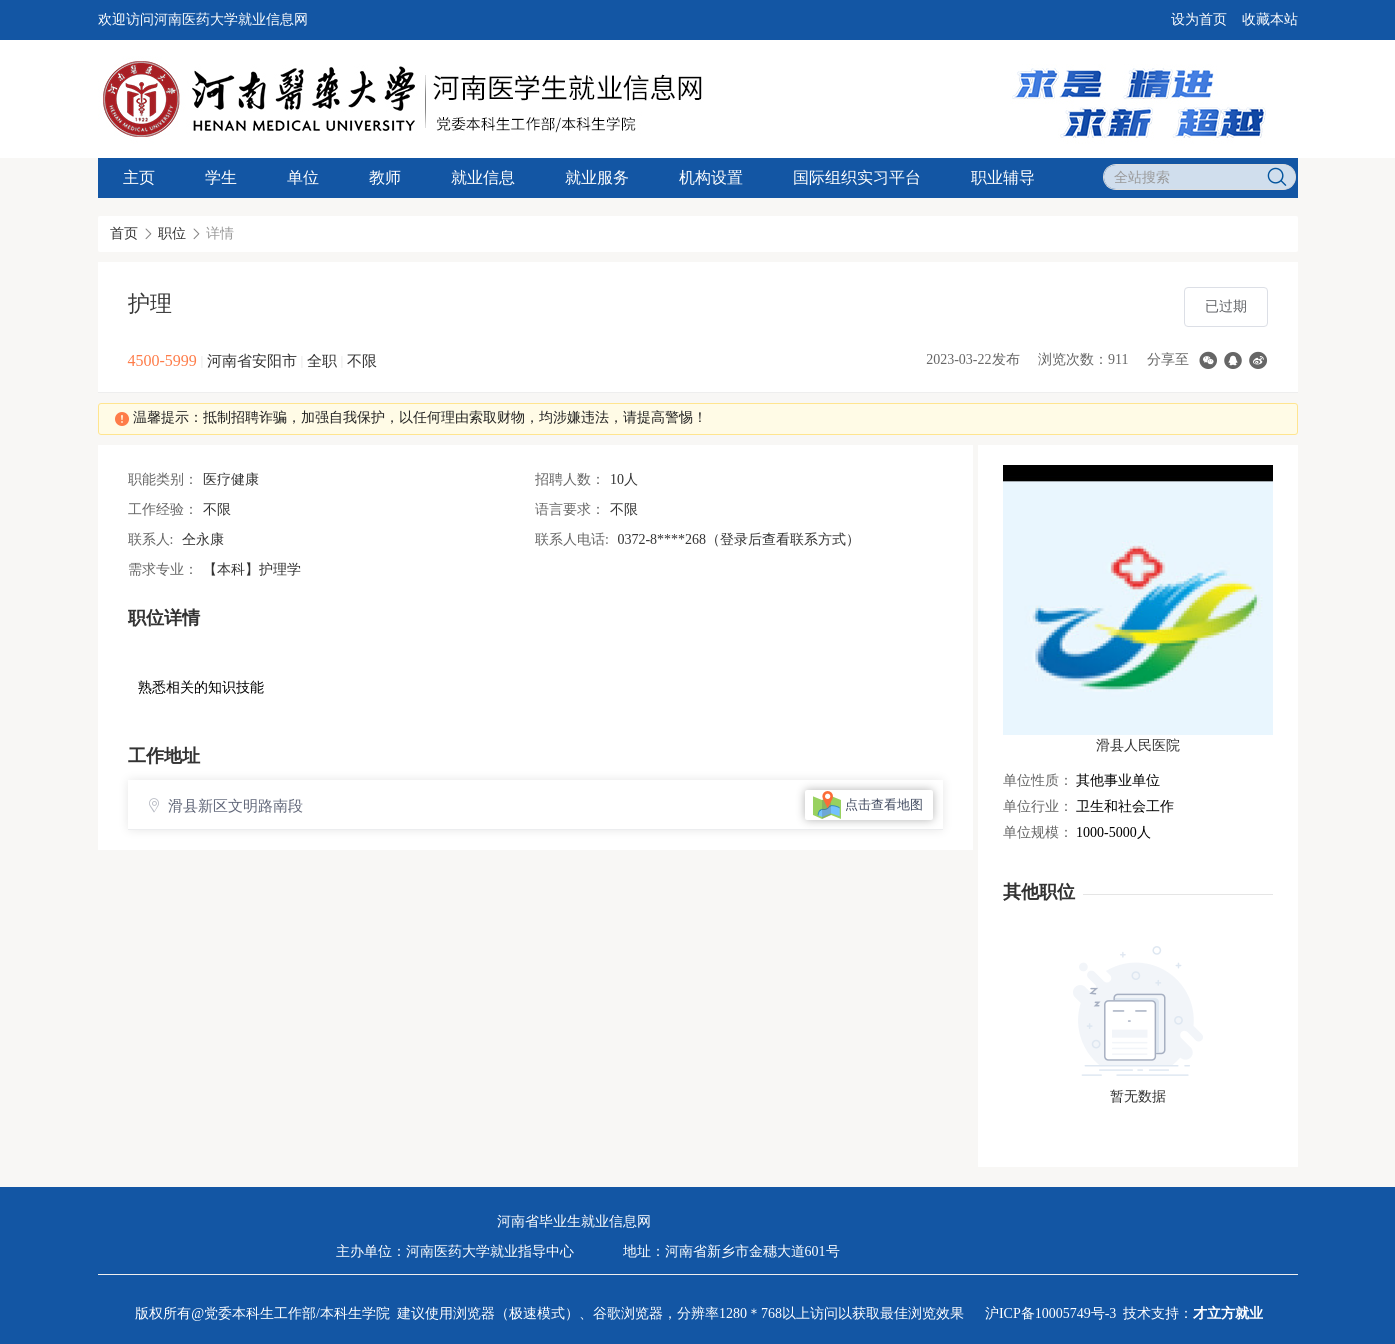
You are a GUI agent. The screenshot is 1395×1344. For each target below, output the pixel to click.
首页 (124, 233)
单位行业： (1038, 806)
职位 (172, 233)
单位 (303, 177)
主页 (139, 177)
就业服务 (597, 177)
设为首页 (1199, 19)
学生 (221, 177)
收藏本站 (1270, 19)
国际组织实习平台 (857, 177)
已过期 (1226, 306)
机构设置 (711, 177)
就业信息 (483, 177)
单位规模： (1038, 832)
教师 (385, 177)
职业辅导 (1003, 177)
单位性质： (1038, 780)
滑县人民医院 (1138, 745)
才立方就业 (1228, 1313)
